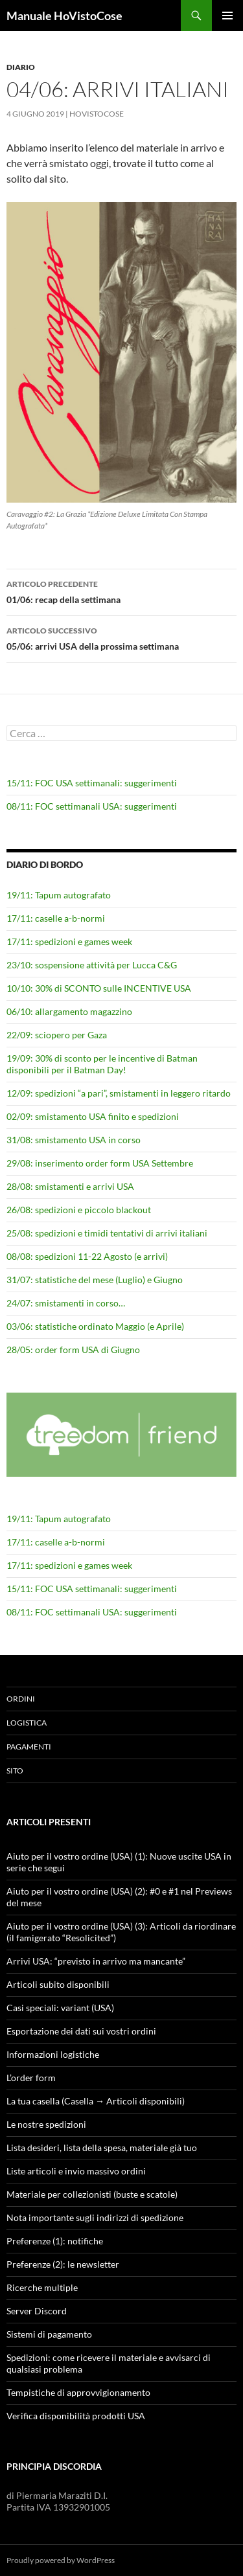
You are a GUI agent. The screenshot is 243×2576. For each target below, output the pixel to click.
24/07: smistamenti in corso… (65, 1302)
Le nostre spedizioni (46, 2124)
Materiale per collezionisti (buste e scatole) (92, 2194)
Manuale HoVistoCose (64, 15)
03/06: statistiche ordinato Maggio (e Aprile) (95, 1326)
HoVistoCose (96, 114)
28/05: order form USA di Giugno (73, 1349)
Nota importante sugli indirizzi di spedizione (94, 2217)
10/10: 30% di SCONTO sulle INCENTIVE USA (98, 988)
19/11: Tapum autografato (58, 894)
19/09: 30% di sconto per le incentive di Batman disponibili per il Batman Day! (102, 1064)
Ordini (20, 1699)
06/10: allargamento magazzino (69, 1011)
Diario (20, 67)
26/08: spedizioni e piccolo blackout (78, 1209)
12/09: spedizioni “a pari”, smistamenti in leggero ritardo (118, 1093)
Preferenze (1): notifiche (54, 2240)
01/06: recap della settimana (121, 590)
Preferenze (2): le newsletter (62, 2264)
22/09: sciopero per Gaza (56, 1034)
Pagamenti (28, 1746)
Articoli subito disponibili (58, 1984)
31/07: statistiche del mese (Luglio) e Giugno (94, 1279)
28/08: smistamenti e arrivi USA (70, 1186)
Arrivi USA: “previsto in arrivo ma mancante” (95, 1960)
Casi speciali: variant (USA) (60, 2007)
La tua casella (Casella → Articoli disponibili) (95, 2100)
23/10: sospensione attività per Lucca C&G (91, 964)
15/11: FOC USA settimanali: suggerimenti (91, 782)
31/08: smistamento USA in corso (73, 1139)
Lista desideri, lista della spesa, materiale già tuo (101, 2147)
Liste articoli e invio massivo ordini (76, 2170)
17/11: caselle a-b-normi (55, 918)
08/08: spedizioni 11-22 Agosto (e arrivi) (87, 1256)
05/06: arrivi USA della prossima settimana (121, 637)
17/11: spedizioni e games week (69, 941)
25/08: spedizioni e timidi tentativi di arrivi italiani (106, 1232)
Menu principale (227, 15)
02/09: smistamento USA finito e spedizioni (92, 1116)
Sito (14, 1770)
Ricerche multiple (42, 2287)
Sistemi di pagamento (49, 2334)
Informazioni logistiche (52, 2054)
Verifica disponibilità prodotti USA (75, 2415)
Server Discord (36, 2310)
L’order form (31, 2077)
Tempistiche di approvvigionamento (78, 2392)
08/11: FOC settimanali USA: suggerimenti (91, 806)
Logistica (26, 1722)
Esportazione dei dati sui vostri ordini (81, 2030)
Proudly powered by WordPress (60, 2560)
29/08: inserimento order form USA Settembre (99, 1162)
